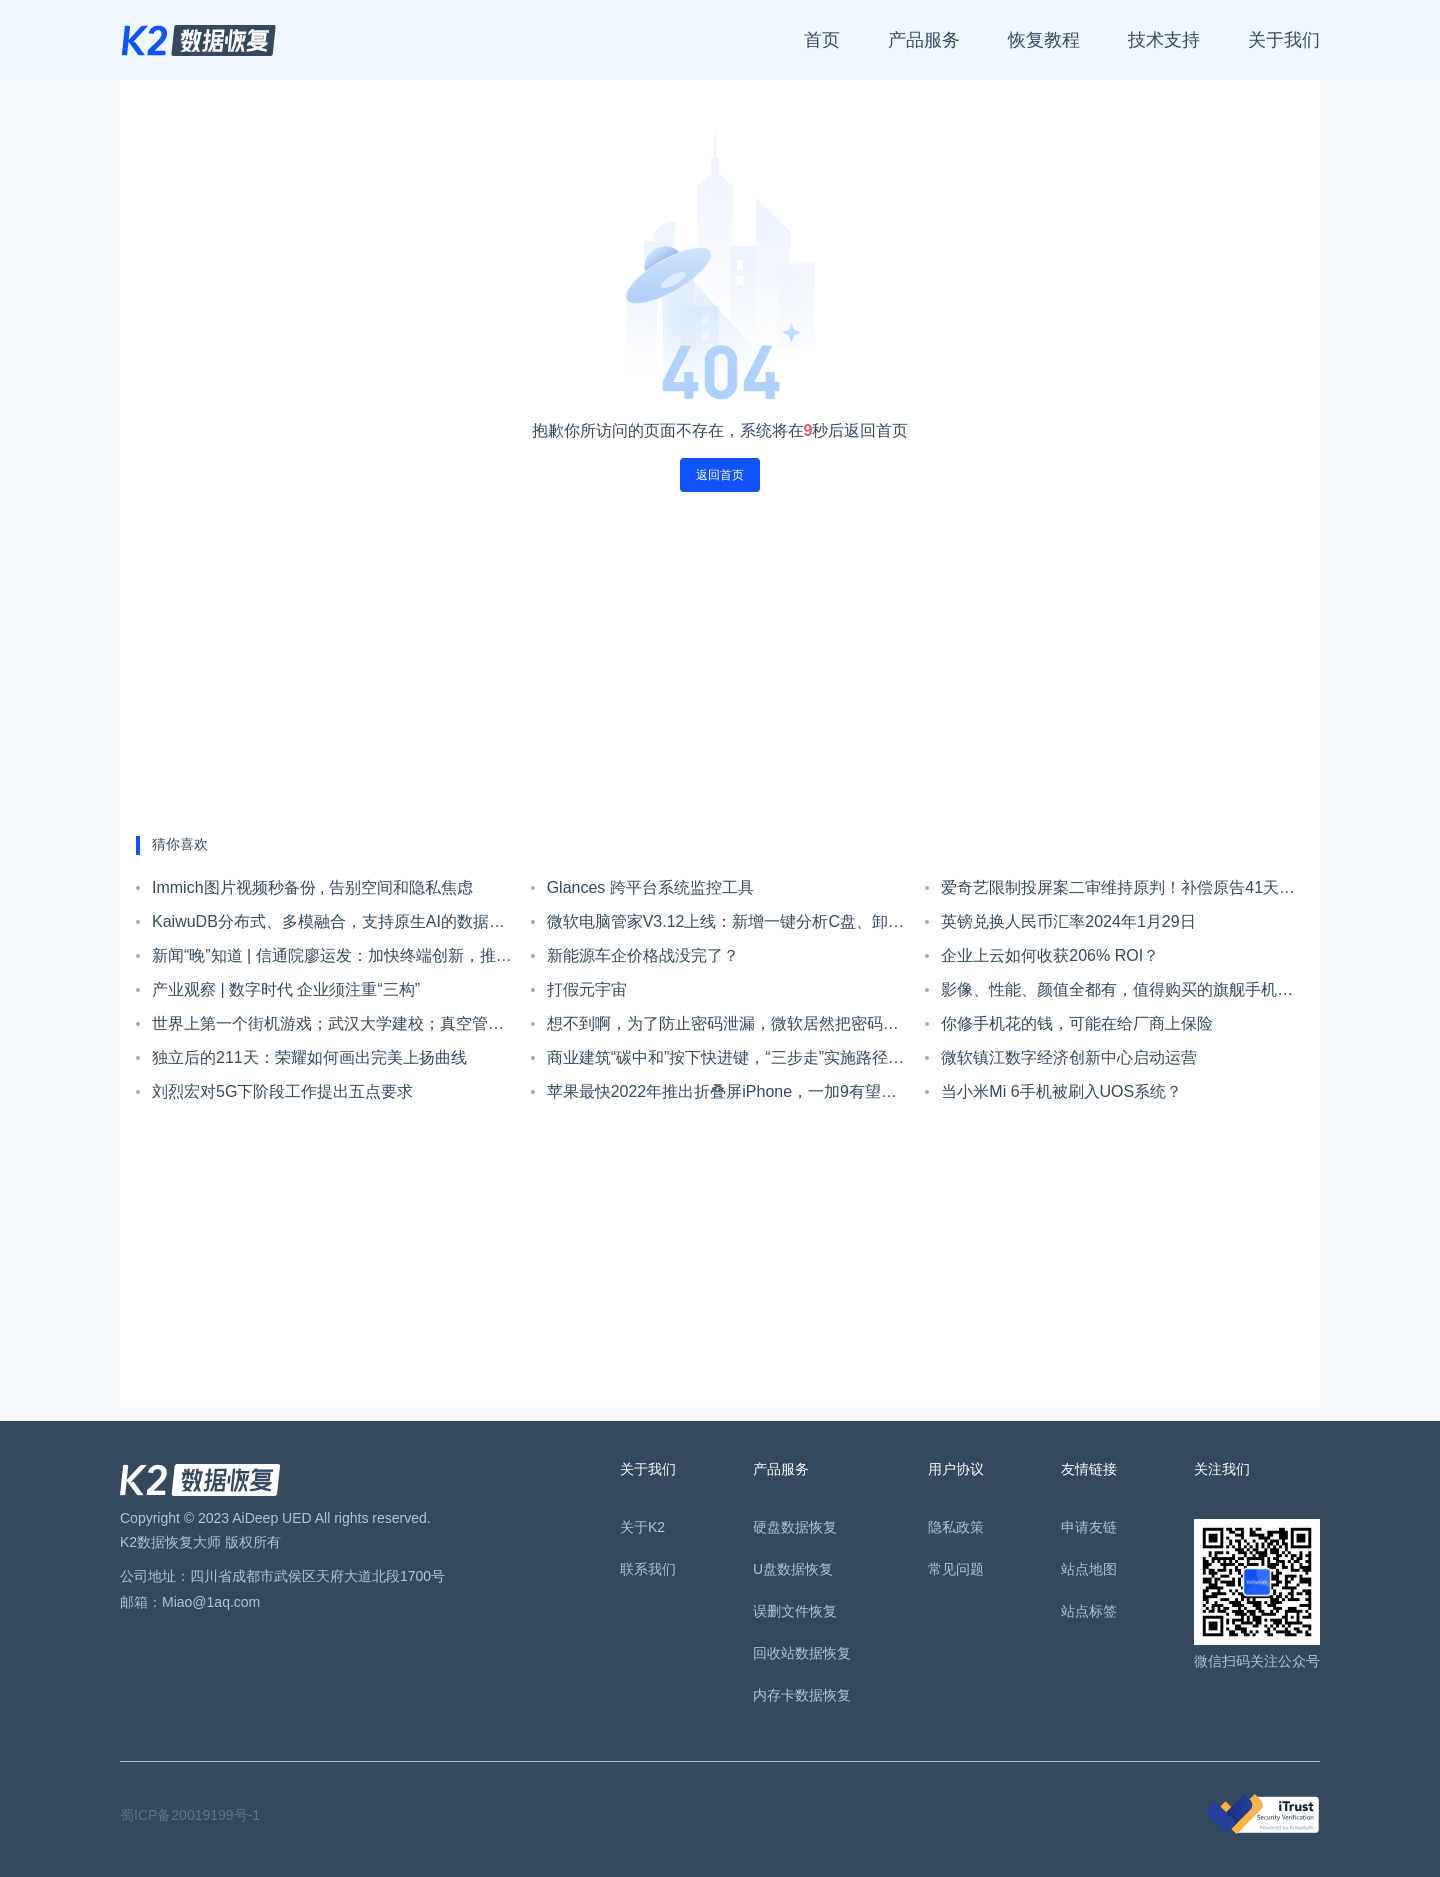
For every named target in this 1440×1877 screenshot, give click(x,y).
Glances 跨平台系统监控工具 (650, 887)
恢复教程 (1044, 40)
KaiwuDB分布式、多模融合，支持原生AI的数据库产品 (328, 926)
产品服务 (924, 40)
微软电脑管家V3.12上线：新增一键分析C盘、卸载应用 (725, 926)
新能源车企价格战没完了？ (643, 955)
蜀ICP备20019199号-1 (190, 1815)
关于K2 (642, 1527)
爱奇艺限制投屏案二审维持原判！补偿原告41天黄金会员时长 (1118, 892)
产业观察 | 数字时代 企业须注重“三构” (286, 989)
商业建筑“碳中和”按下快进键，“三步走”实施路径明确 (725, 1062)
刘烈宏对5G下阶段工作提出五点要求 (282, 1091)
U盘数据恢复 (793, 1569)
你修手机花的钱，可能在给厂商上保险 (1077, 1023)
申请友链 (1089, 1527)
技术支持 (1164, 40)
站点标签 (1089, 1611)
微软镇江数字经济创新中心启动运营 (1069, 1057)
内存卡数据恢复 (802, 1695)
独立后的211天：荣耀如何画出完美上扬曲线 (309, 1057)
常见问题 (956, 1569)
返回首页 (720, 475)
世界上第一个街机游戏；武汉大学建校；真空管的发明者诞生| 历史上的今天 (328, 1028)
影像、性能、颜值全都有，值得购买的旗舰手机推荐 (1117, 994)
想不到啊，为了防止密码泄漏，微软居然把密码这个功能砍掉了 (723, 1028)
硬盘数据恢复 (795, 1527)
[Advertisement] (720, 664)
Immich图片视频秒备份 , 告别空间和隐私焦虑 (312, 887)
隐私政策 (956, 1527)
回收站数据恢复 (802, 1653)
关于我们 (1284, 40)
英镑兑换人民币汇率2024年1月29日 (1068, 921)
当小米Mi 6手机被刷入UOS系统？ (1061, 1091)
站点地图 (1089, 1569)
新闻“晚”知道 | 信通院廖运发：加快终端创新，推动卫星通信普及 (332, 960)
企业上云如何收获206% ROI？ (1050, 955)
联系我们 (648, 1569)
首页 (822, 40)
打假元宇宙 (587, 989)
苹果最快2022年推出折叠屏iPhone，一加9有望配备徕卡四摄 (722, 1096)
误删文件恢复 (795, 1611)
